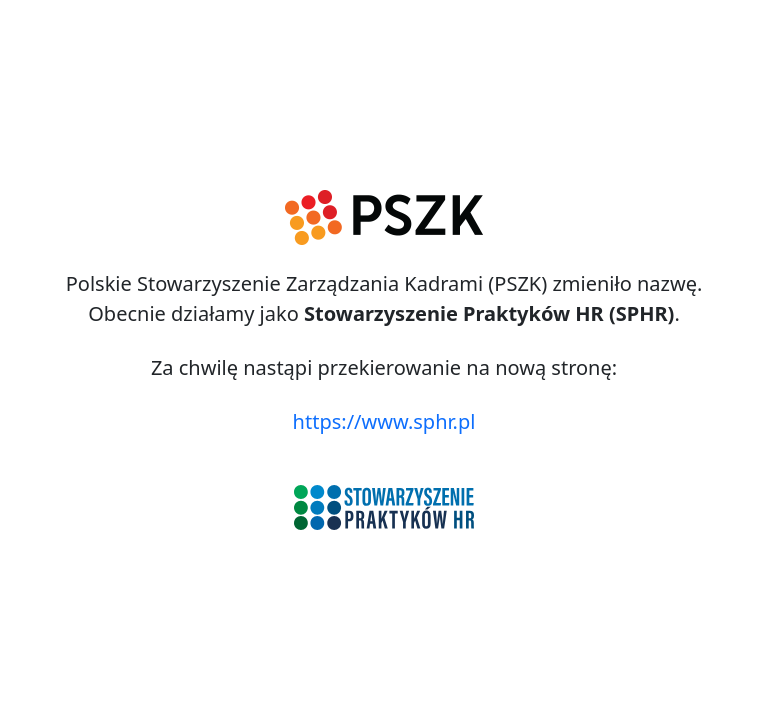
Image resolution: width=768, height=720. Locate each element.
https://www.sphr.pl (384, 421)
